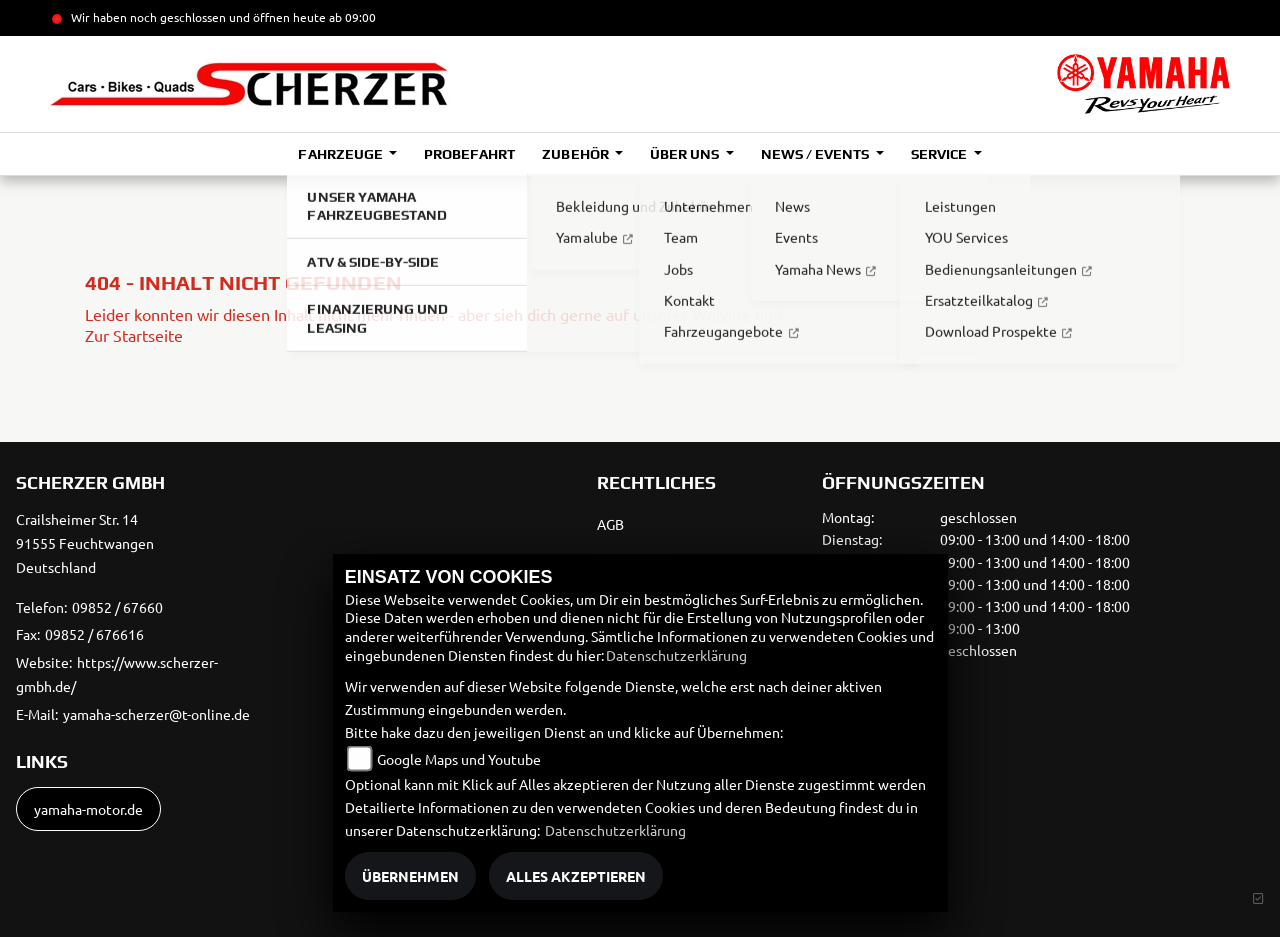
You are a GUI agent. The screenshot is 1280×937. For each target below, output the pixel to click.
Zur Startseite (134, 335)
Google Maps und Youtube (459, 759)
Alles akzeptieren (576, 876)
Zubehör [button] (576, 154)
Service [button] (940, 154)
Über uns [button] (686, 154)
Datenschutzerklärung (676, 655)
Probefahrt (469, 154)
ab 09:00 (351, 17)
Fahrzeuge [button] (341, 154)
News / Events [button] (816, 154)
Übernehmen (410, 876)
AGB (610, 524)
